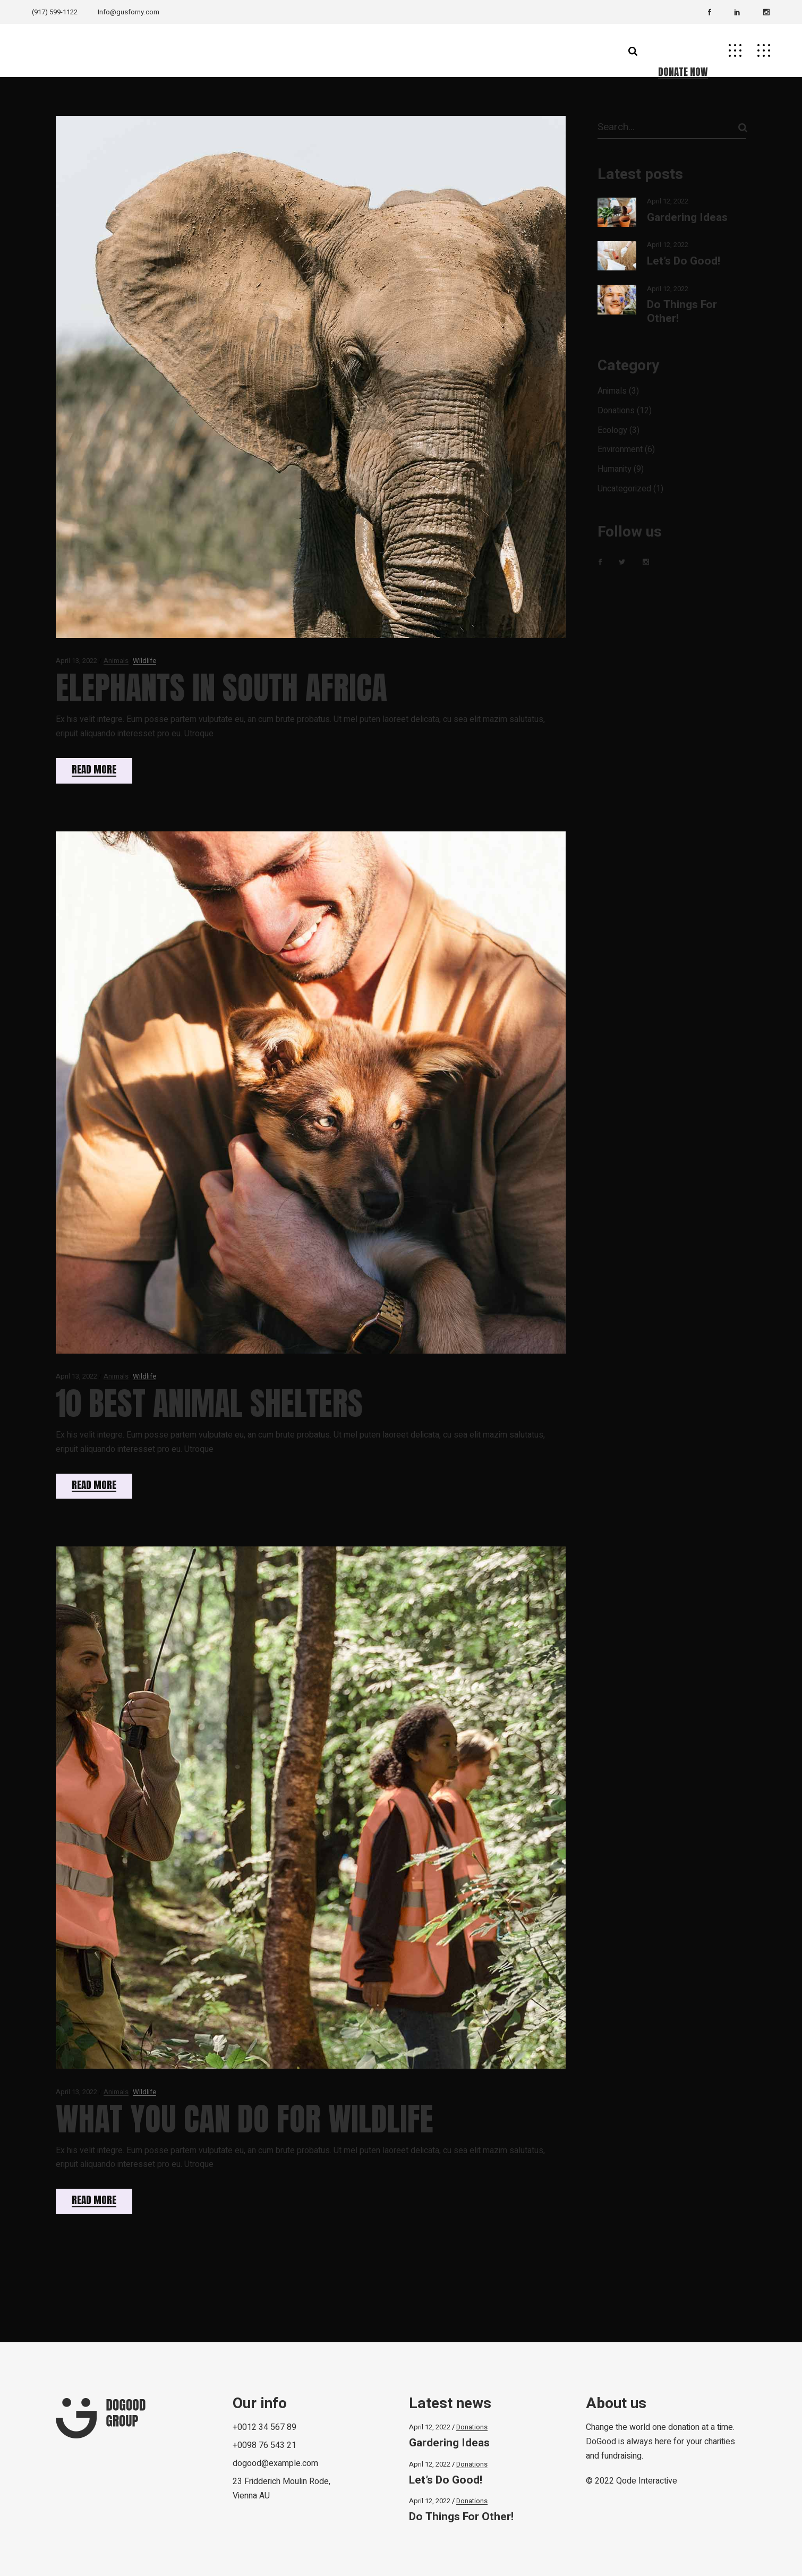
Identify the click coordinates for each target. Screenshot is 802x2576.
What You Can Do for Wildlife (244, 2119)
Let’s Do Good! (683, 261)
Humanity (615, 469)
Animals (116, 661)
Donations (616, 410)
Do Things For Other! (682, 311)
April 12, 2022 (667, 201)
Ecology (612, 430)
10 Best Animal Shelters (209, 1403)
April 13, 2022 (76, 661)
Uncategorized (624, 488)
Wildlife (144, 661)
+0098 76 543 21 (264, 2445)
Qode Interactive (646, 2481)
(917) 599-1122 (55, 12)
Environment (620, 449)
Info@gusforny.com (128, 12)
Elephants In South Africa (221, 688)
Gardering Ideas (687, 217)
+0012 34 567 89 (264, 2427)
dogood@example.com (275, 2463)
